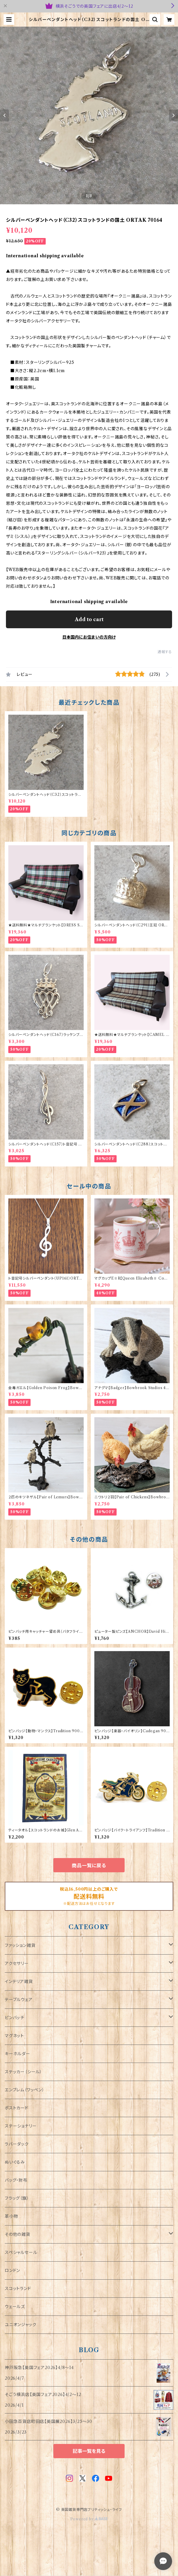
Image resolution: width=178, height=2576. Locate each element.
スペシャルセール (21, 2252)
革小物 (11, 2216)
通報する (165, 652)
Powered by (89, 2519)
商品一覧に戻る (89, 1865)
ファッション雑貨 (20, 1945)
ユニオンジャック (20, 2324)
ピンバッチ (14, 2017)
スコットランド (18, 2288)
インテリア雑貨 (19, 1981)
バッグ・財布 (16, 2180)
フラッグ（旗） (17, 2198)
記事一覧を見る (89, 2451)
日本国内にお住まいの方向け (89, 637)
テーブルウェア (19, 1999)
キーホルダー (17, 2053)
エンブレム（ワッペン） (24, 2090)
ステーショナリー (20, 2126)
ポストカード (16, 2108)
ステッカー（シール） (23, 2071)
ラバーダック (17, 2144)
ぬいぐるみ (15, 2162)
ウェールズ (15, 2306)
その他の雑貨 (17, 2234)
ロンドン (12, 2270)
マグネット (14, 2035)
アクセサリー (17, 1963)
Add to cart (89, 619)
